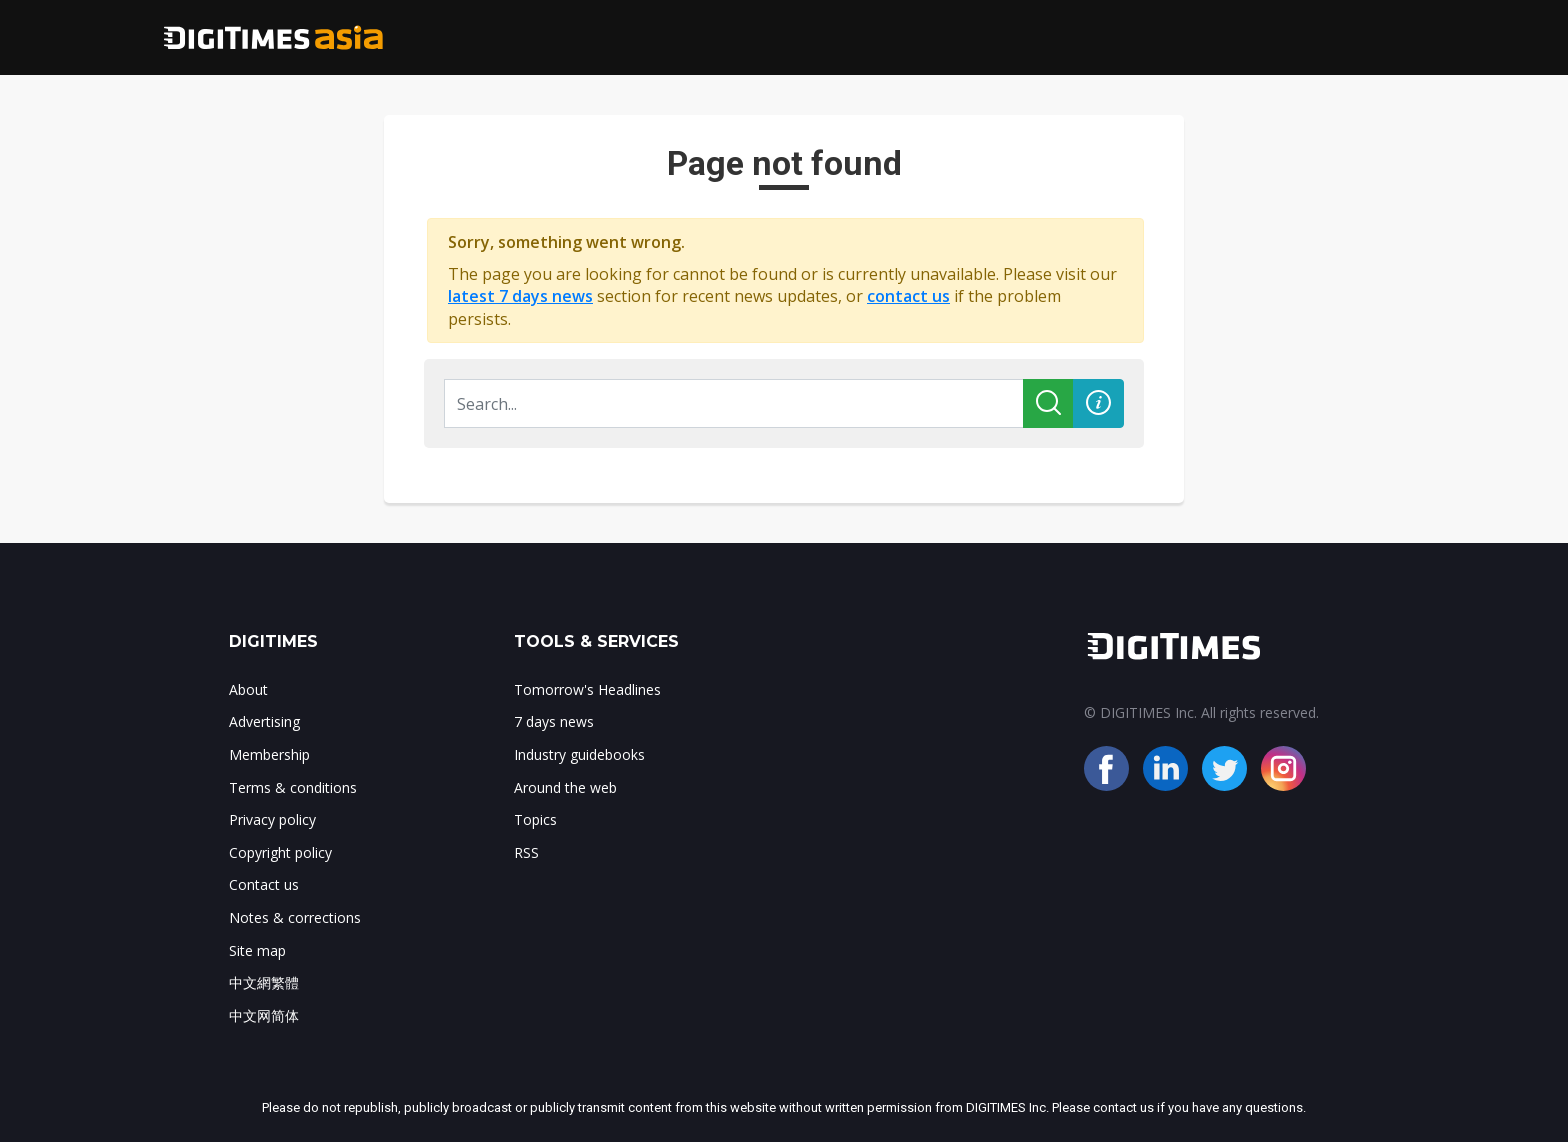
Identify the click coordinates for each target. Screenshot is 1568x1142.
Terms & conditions (293, 787)
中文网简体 (264, 1015)
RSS (526, 852)
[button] (1098, 403)
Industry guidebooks (579, 754)
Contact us (264, 884)
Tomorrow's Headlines (587, 689)
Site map (257, 950)
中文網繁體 (264, 982)
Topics (535, 819)
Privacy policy (272, 819)
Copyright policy (280, 852)
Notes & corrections (295, 917)
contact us (908, 296)
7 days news (554, 721)
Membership (269, 754)
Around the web (565, 787)
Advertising (264, 721)
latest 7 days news (520, 296)
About (248, 689)
